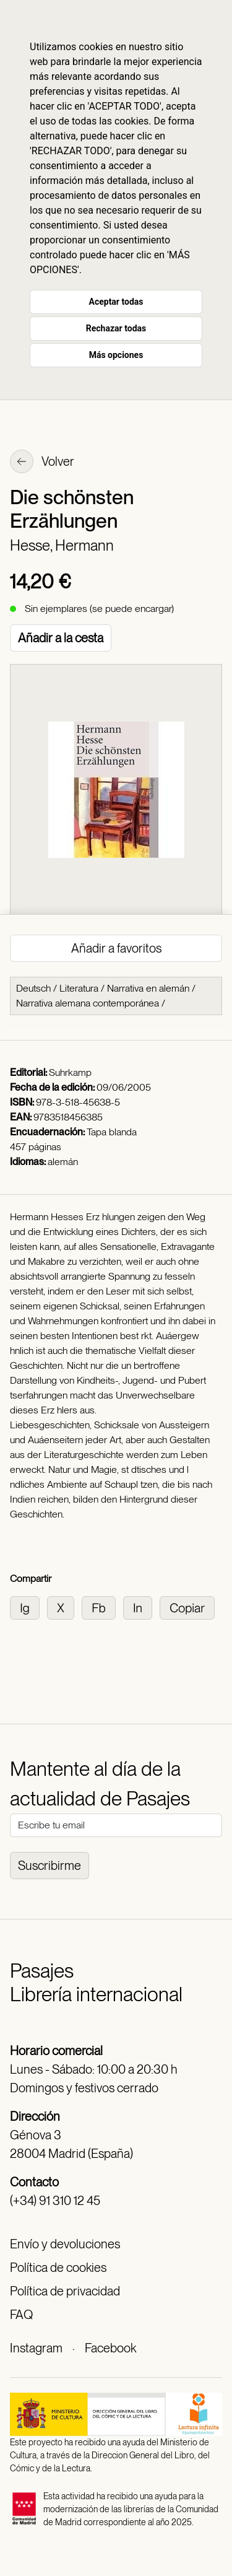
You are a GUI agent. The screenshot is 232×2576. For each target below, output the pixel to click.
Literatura (78, 988)
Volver (42, 463)
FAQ (21, 2314)
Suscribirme (49, 1865)
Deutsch (33, 988)
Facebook (110, 2348)
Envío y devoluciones (65, 2244)
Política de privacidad (65, 2291)
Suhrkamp (70, 1072)
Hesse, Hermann (62, 545)
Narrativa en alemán (148, 988)
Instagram (36, 2348)
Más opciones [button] (116, 355)
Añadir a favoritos (116, 948)
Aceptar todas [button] (116, 302)
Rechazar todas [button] (116, 328)
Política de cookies (58, 2267)
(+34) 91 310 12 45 (55, 2200)
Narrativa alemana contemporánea (87, 1003)
